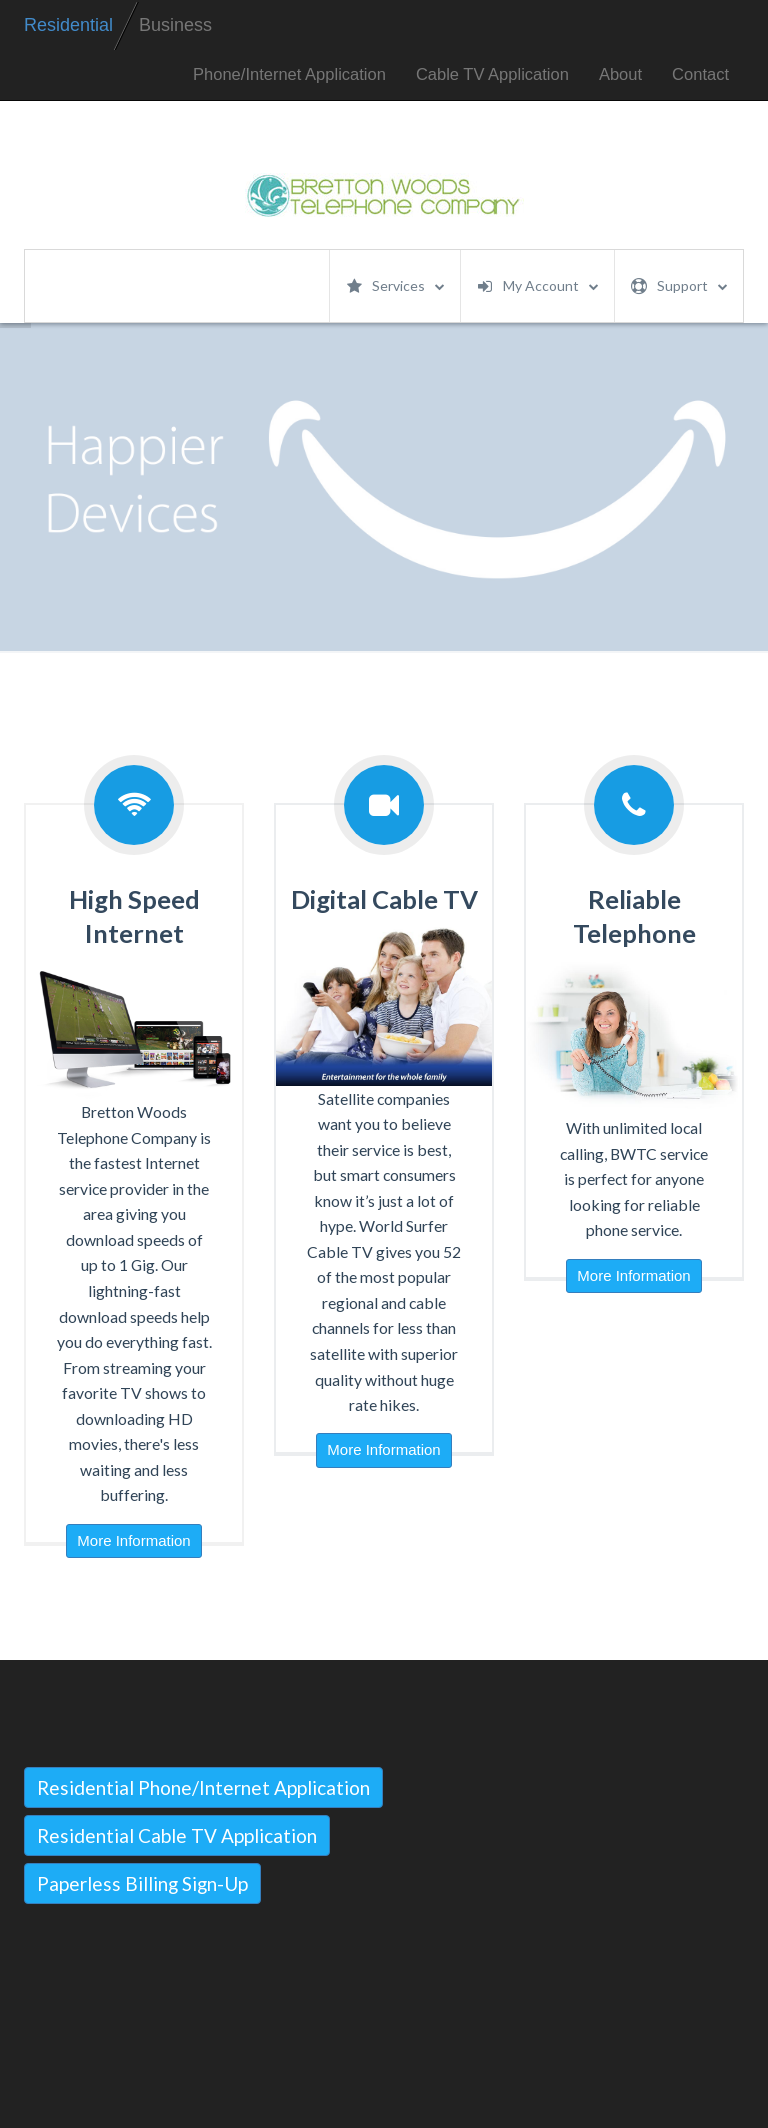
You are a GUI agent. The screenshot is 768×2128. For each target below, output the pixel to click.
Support (679, 286)
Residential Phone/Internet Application (203, 1787)
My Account (538, 286)
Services (395, 286)
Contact (700, 74)
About (620, 74)
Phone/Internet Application (289, 74)
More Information (133, 1540)
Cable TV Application (492, 74)
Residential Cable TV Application (177, 1835)
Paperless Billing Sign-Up (142, 1883)
